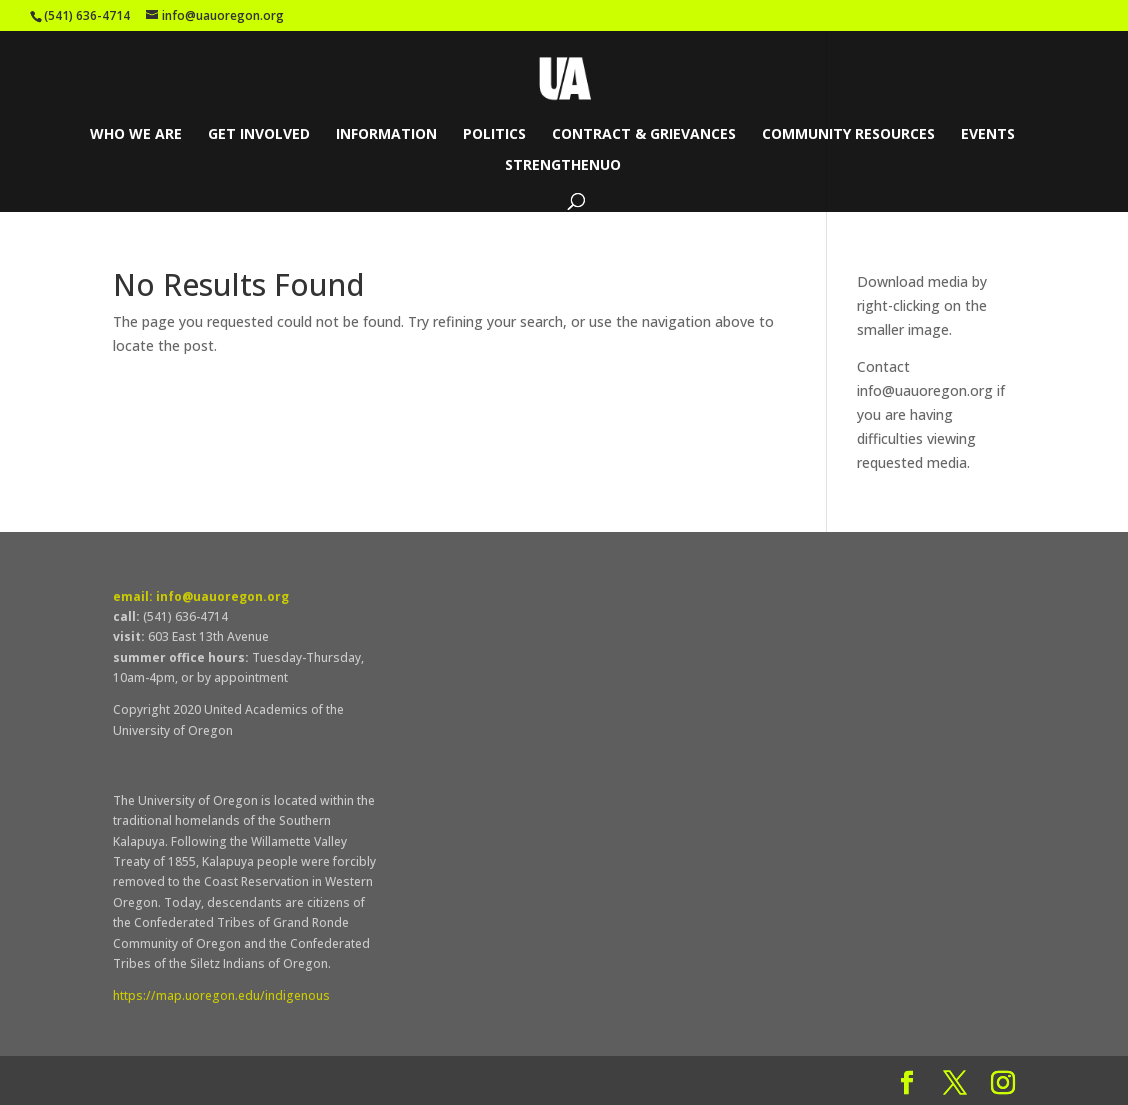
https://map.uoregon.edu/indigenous (221, 995)
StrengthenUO (563, 166)
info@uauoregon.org (925, 390)
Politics (494, 135)
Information (386, 135)
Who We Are (136, 135)
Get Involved (259, 135)
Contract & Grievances (644, 135)
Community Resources (848, 135)
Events (988, 135)
